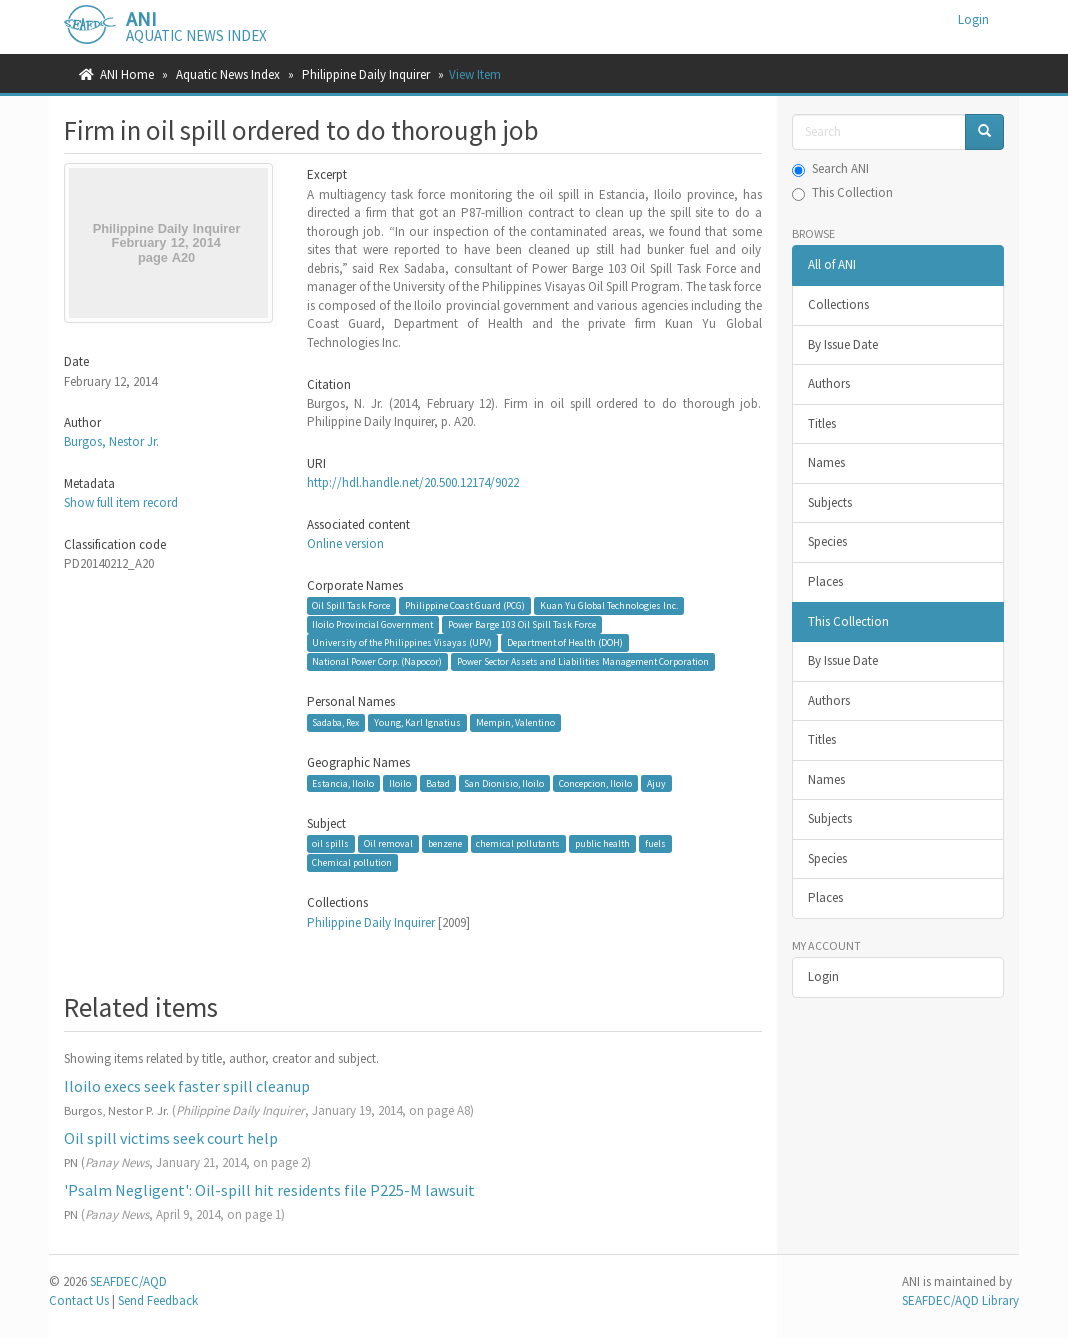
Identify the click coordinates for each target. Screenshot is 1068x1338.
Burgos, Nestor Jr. (111, 441)
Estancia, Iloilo (343, 782)
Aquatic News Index (228, 74)
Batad (438, 782)
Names (826, 462)
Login (823, 976)
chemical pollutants (518, 843)
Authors (829, 383)
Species (827, 541)
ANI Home (127, 74)
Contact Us (79, 1300)
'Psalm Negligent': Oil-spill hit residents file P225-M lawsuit (269, 1190)
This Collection (842, 192)
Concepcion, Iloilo (595, 782)
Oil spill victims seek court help (171, 1138)
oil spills (330, 843)
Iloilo (400, 782)
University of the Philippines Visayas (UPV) (402, 642)
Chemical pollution (352, 862)
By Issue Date (843, 344)
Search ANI (830, 168)
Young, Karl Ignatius (417, 722)
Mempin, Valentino (515, 722)
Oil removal (388, 843)
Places (825, 581)
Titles (822, 423)
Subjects (830, 502)
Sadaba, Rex (335, 722)
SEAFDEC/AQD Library (960, 1300)
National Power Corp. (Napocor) (377, 661)
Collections (838, 304)
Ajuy (656, 782)
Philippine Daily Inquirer (366, 74)
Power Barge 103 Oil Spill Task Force (522, 624)
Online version (345, 543)
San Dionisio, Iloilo (504, 782)
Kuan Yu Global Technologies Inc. (609, 605)
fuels (655, 843)
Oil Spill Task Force (351, 605)
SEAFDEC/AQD (128, 1281)
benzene (445, 843)
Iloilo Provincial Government (372, 624)
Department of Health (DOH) (565, 642)
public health (602, 843)
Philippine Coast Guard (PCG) (465, 605)
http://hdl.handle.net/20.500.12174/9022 (413, 482)
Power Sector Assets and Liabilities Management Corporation (583, 661)
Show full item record (121, 502)
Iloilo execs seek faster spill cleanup (187, 1086)
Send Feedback (158, 1300)
